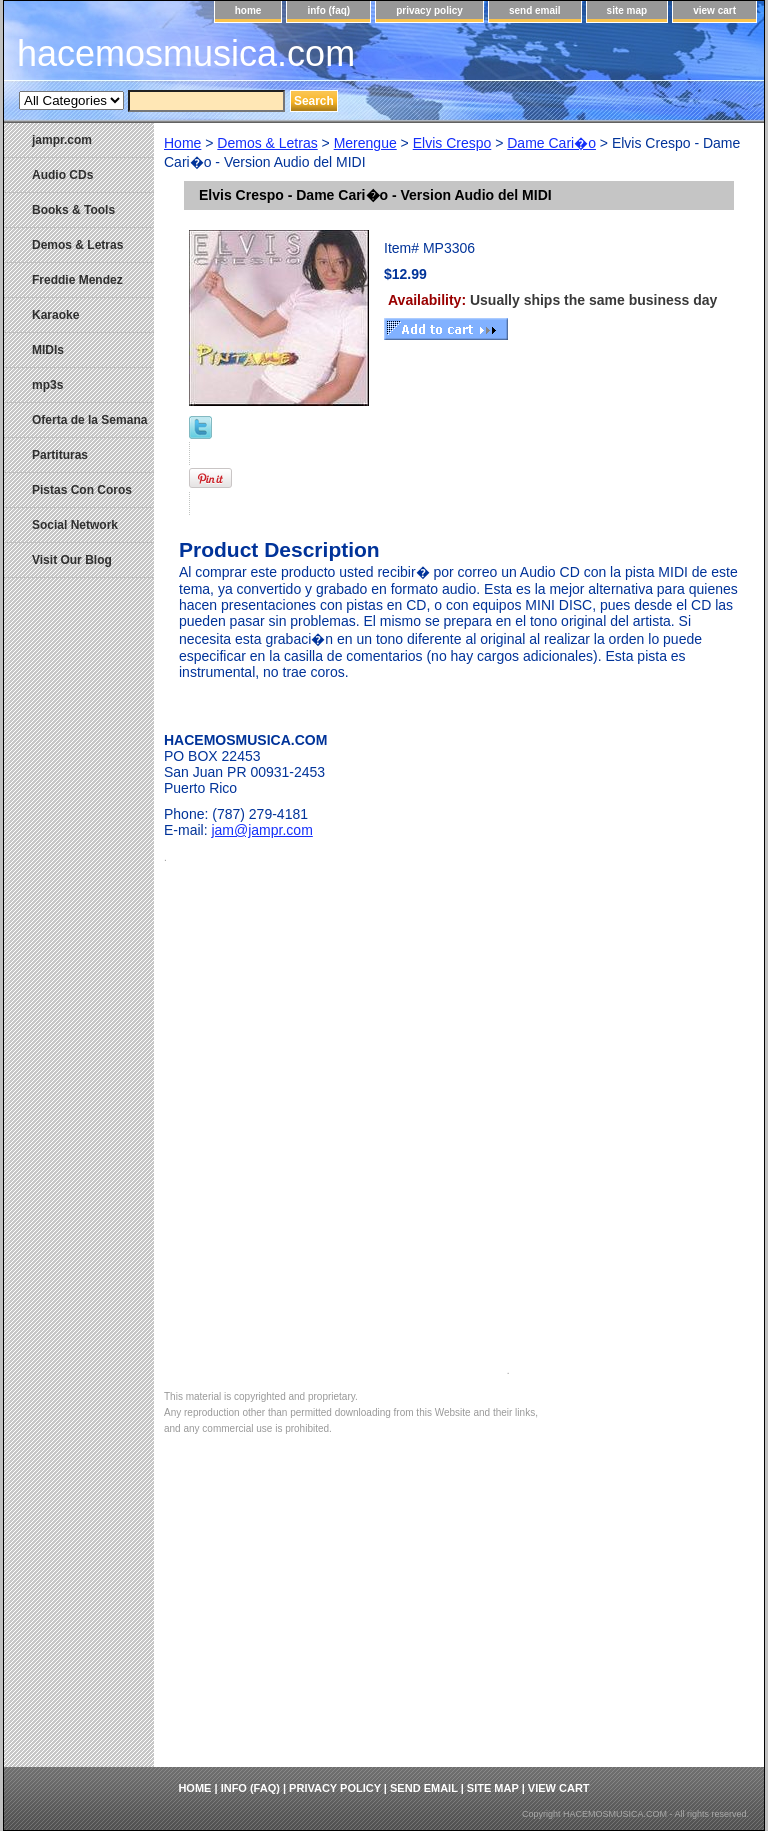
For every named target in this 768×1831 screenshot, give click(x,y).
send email (535, 10)
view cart (714, 10)
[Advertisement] (459, 1617)
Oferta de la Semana (89, 420)
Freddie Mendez (77, 280)
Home (182, 143)
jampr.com (62, 140)
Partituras (60, 455)
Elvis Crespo (452, 143)
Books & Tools (73, 210)
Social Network (75, 525)
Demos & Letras (267, 143)
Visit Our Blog (72, 560)
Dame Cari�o (551, 143)
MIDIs (48, 350)
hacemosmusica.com (186, 53)
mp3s (47, 385)
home (248, 10)
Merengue (365, 143)
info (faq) (328, 10)
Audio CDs (62, 175)
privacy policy (429, 10)
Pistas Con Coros (82, 490)
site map (627, 10)
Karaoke (55, 315)
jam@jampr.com (261, 830)
